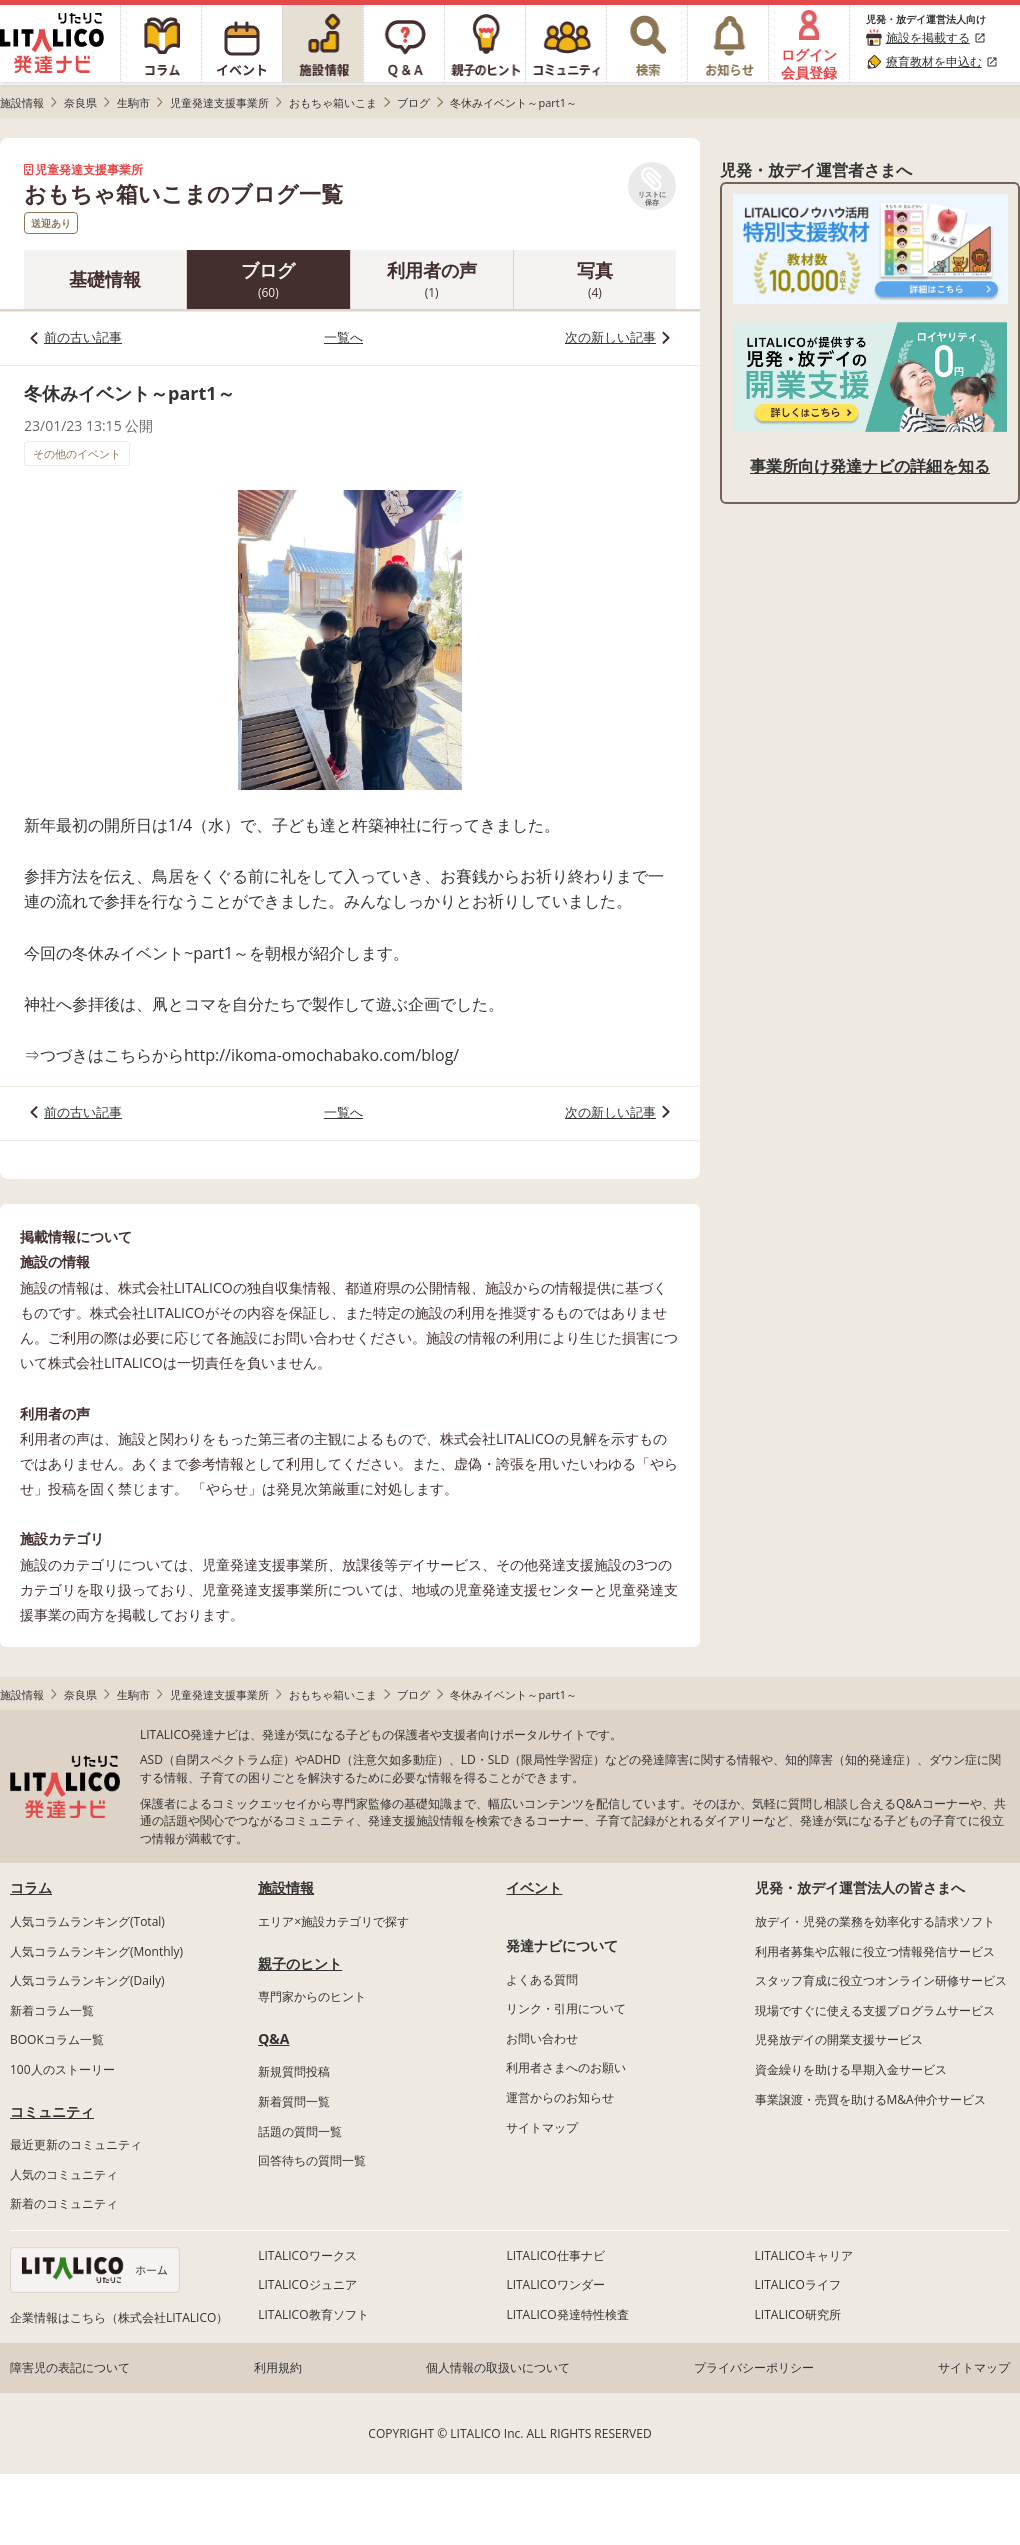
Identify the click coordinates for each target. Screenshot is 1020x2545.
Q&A (273, 2038)
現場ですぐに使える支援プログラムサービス (875, 2010)
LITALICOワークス (307, 2255)
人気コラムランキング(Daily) (87, 1980)
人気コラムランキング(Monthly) (96, 1951)
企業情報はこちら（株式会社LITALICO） (119, 2317)
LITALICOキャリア (804, 2255)
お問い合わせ (542, 2038)
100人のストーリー (62, 2069)
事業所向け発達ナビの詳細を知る (870, 466)
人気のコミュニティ (64, 2174)
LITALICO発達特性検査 (567, 2314)
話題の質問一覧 (300, 2131)
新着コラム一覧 (52, 2010)
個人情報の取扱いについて (498, 2367)
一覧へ (343, 337)
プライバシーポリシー (754, 2367)
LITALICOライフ (798, 2284)
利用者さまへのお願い (566, 2067)
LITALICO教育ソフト (313, 2314)
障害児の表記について (70, 2367)
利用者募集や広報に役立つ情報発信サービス (875, 1951)
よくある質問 (542, 1979)
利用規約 (278, 2367)
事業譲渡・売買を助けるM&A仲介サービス (870, 2099)
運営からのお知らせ (560, 2097)
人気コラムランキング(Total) (87, 1921)
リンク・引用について (566, 2008)
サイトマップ (542, 2127)
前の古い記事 (83, 337)
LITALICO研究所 (798, 2314)
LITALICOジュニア (307, 2284)
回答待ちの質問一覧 (312, 2160)
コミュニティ (52, 2111)
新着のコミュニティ (64, 2203)
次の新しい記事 (610, 337)
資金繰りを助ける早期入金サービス (851, 2069)
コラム (31, 1887)
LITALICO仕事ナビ (555, 2255)
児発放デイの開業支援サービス (839, 2039)
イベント (534, 1887)
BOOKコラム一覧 (57, 2039)
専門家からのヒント (312, 1996)
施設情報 (286, 1887)
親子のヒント (300, 1963)
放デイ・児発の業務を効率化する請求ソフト (875, 1921)
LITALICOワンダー (555, 2284)
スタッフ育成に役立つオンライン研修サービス (881, 1980)
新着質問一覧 (294, 2101)
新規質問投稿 (294, 2071)
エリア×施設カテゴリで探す (333, 1921)
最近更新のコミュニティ (76, 2144)
